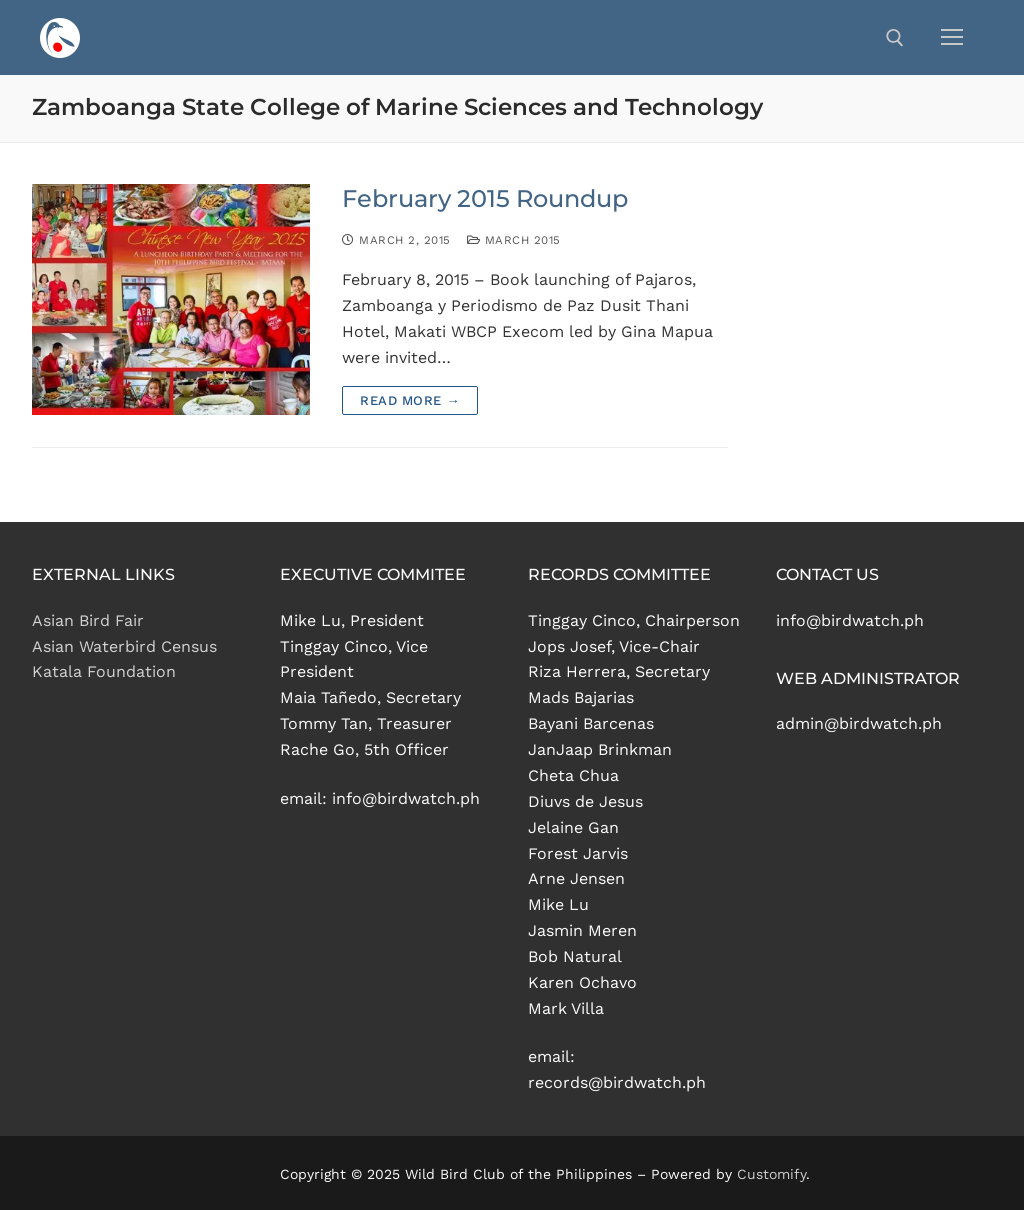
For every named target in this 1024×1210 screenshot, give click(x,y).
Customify (771, 1174)
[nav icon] (952, 38)
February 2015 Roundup (485, 198)
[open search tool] (895, 38)
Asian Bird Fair (88, 620)
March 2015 (514, 240)
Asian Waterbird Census (124, 646)
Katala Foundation (104, 671)
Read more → (410, 400)
